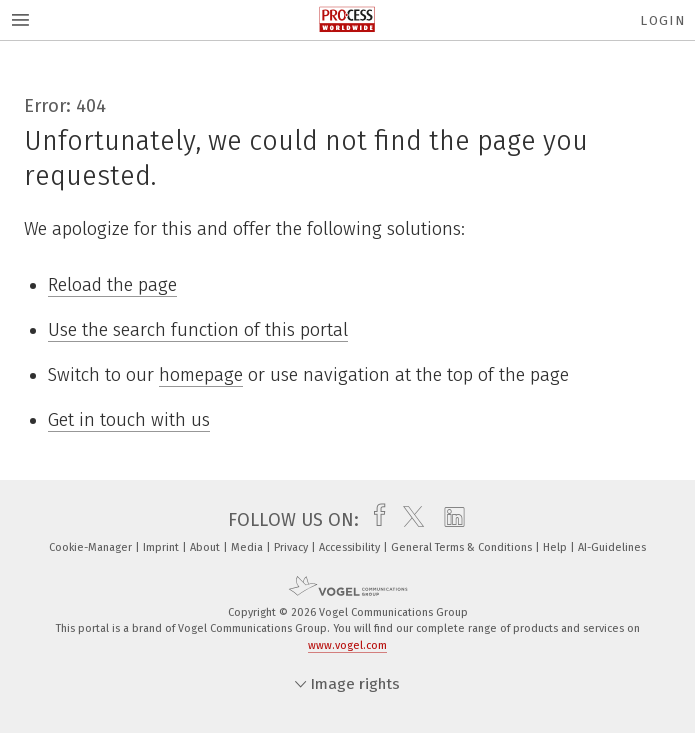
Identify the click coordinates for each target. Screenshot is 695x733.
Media (248, 547)
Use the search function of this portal (198, 330)
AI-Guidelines (612, 547)
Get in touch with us (129, 420)
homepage (201, 375)
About (206, 547)
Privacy (292, 547)
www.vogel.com (347, 645)
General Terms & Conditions (463, 547)
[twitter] (408, 520)
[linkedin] (449, 520)
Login (662, 20)
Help (556, 547)
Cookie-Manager (92, 547)
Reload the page (112, 285)
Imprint (162, 547)
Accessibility (351, 547)
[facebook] (374, 520)
